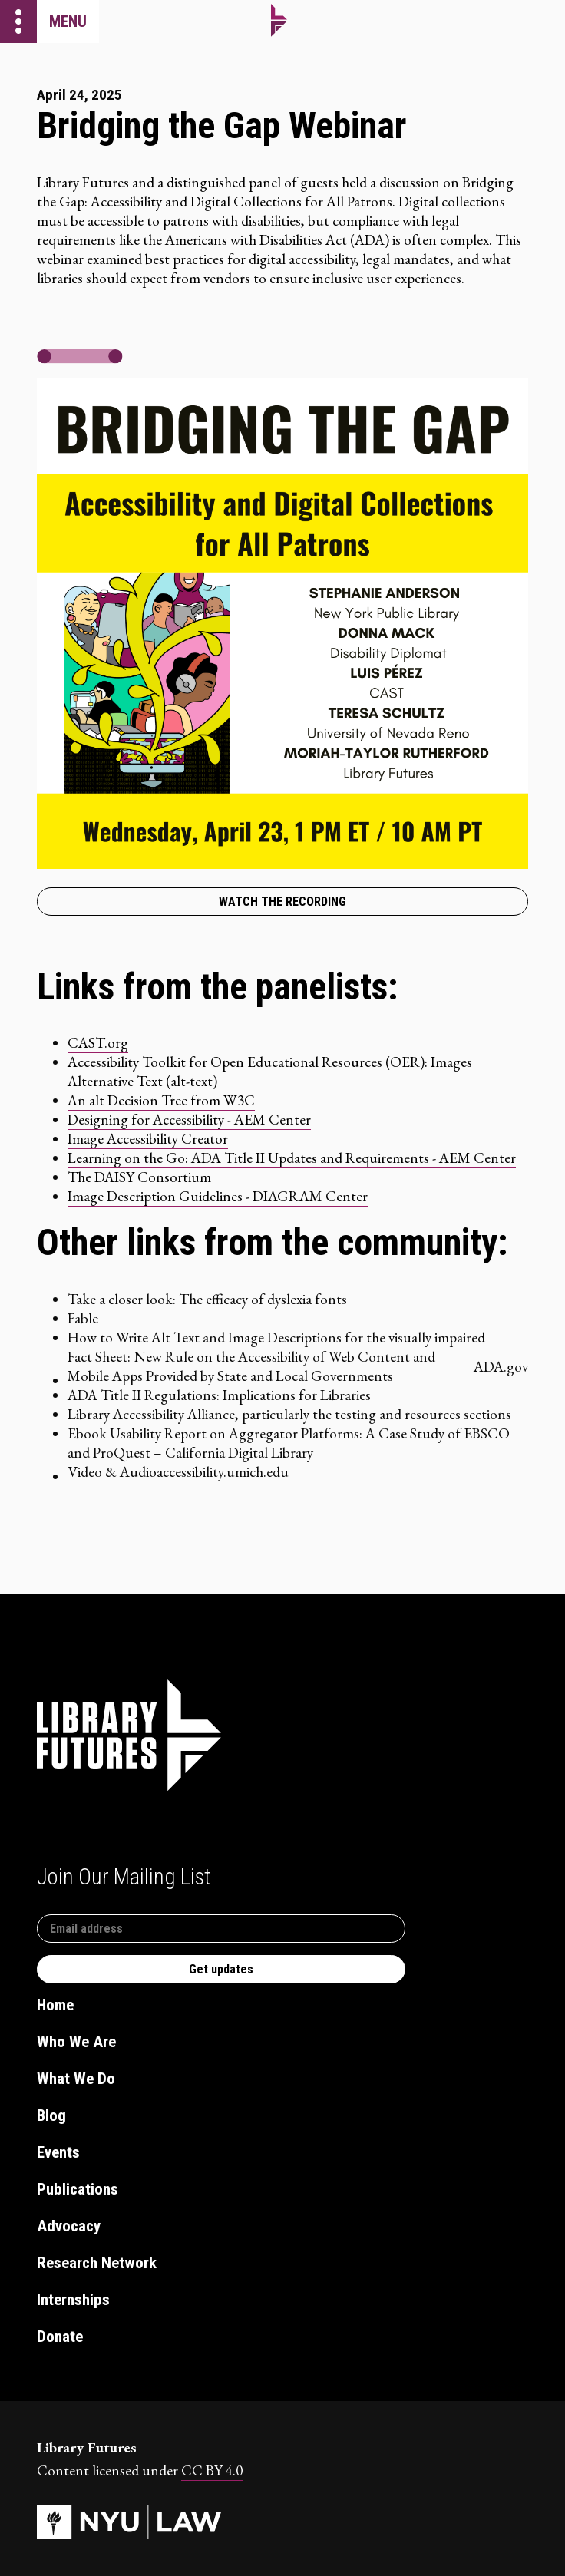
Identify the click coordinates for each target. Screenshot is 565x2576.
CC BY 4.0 (212, 2470)
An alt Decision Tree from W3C (161, 1100)
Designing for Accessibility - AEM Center (189, 1119)
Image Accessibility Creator (148, 1138)
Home (55, 2005)
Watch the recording (282, 901)
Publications (77, 2189)
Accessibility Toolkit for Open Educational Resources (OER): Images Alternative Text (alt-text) (270, 1071)
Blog (51, 2115)
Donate (60, 2336)
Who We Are (76, 2042)
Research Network (97, 2263)
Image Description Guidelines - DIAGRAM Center (218, 1196)
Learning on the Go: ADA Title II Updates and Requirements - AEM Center (292, 1157)
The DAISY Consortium (139, 1177)
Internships (73, 2299)
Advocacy (69, 2226)
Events (58, 2152)
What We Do (76, 2078)
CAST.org (98, 1042)
